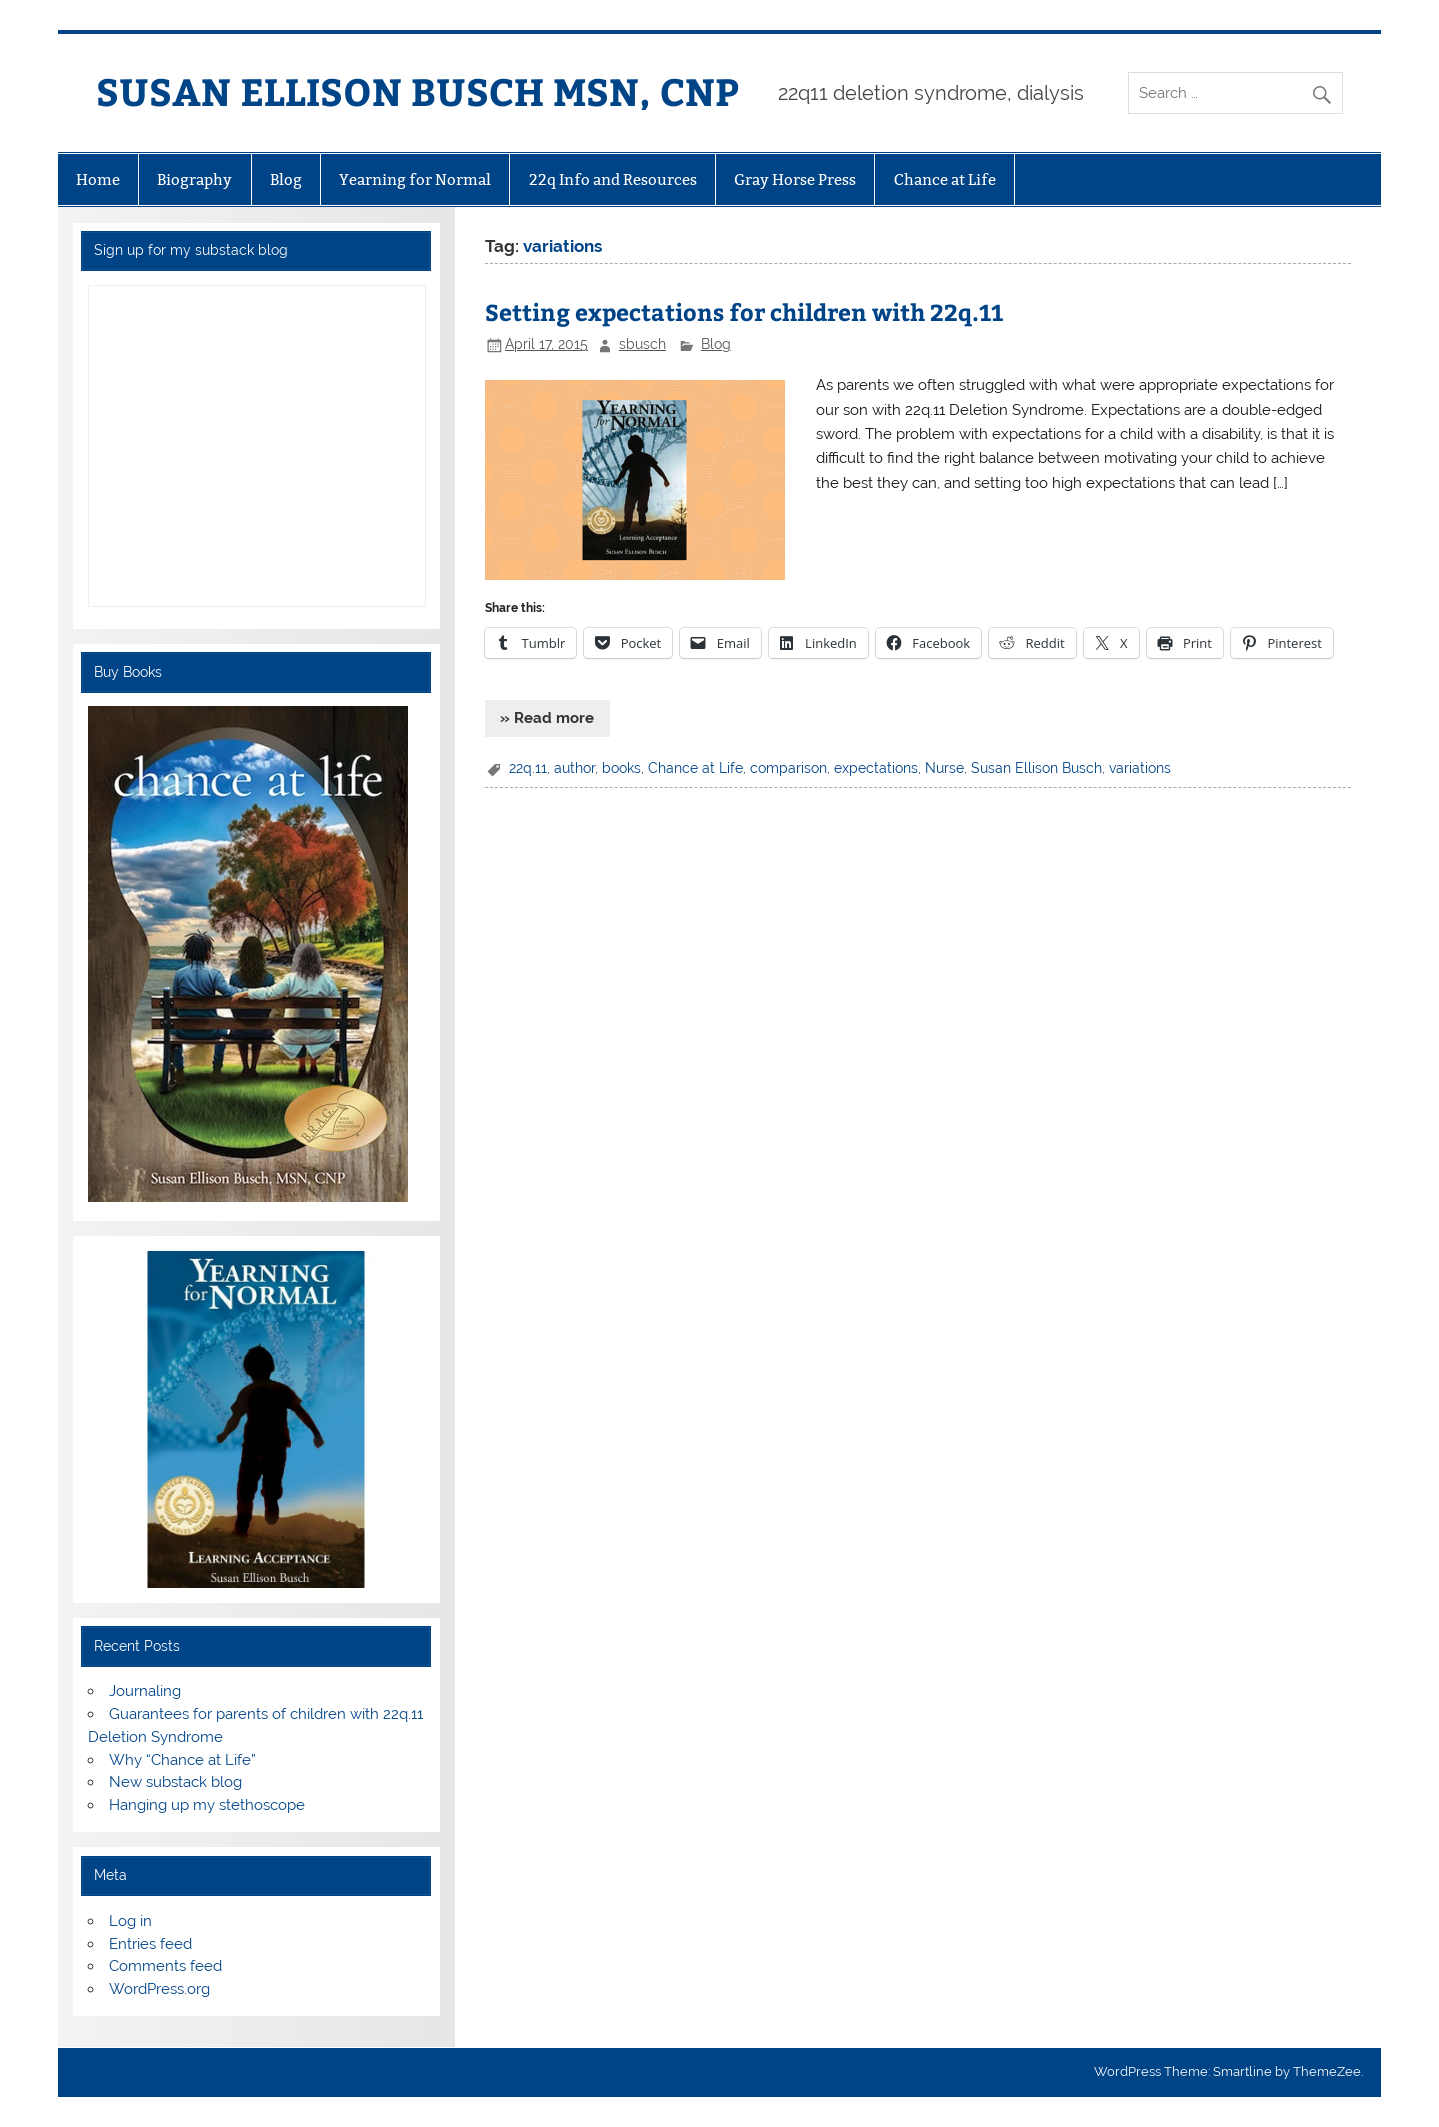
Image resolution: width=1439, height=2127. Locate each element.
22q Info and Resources (613, 179)
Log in (130, 1921)
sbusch (642, 344)
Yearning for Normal (415, 179)
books (621, 768)
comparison (788, 768)
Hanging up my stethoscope (207, 1805)
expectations (876, 768)
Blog (286, 179)
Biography (194, 179)
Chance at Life (945, 179)
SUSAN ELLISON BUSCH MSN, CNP (417, 90)
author (574, 768)
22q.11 (528, 768)
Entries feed (150, 1944)
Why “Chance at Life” (182, 1760)
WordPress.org (159, 1989)
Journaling (145, 1691)
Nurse (944, 768)
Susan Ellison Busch (1036, 768)
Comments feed (165, 1966)
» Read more (547, 718)
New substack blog (175, 1782)
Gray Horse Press (795, 179)
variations (1140, 768)
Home (98, 179)
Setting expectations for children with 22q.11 (744, 311)
